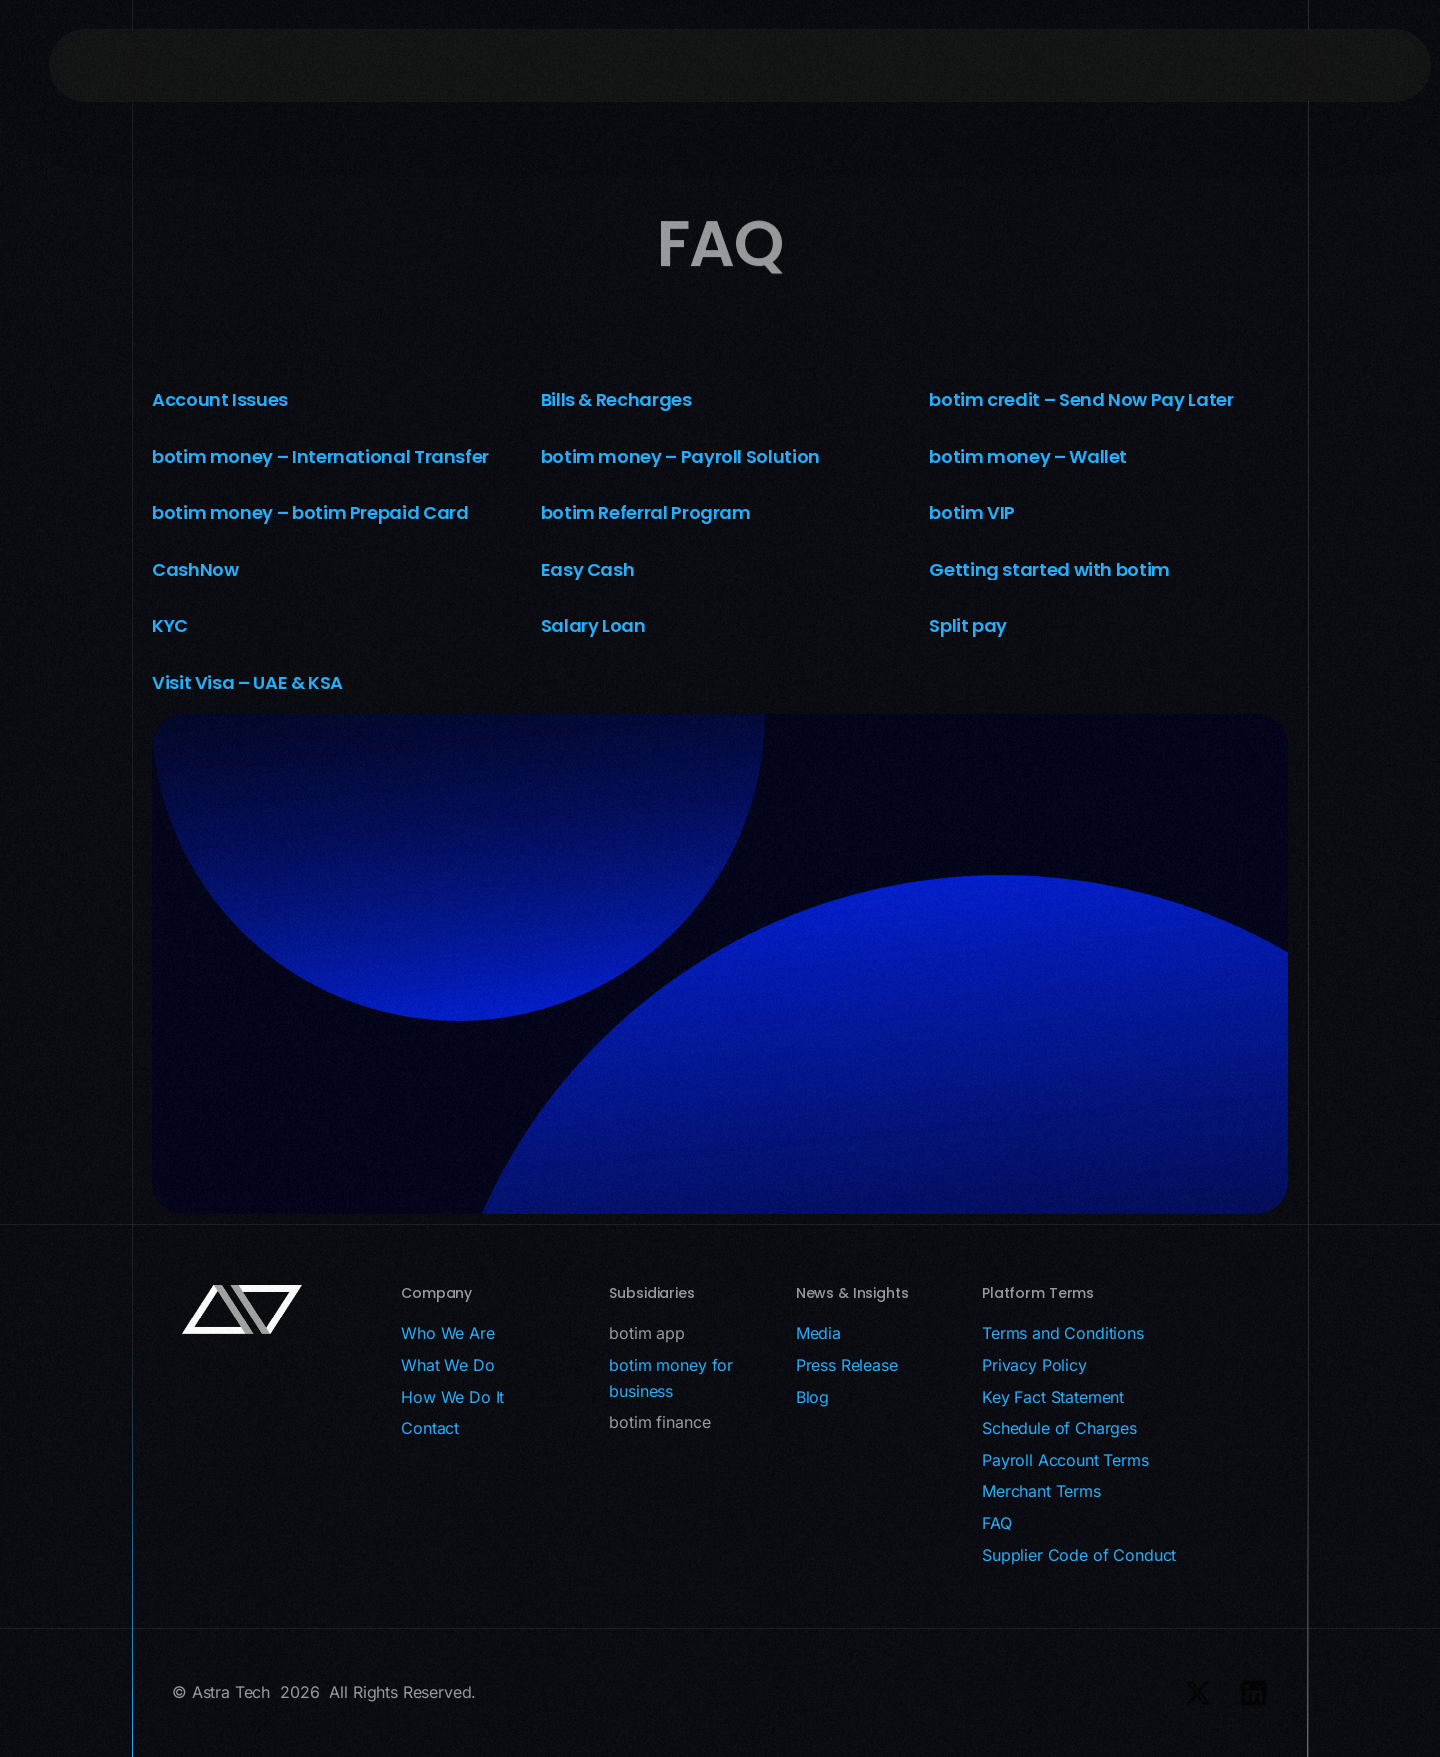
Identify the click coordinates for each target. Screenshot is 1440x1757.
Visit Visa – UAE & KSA (247, 682)
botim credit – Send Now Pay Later (1081, 399)
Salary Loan (593, 625)
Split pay (968, 625)
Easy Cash (588, 569)
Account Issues (220, 399)
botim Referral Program (646, 512)
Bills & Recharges (616, 399)
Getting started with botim (1049, 569)
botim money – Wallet (1028, 456)
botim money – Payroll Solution (680, 456)
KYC (170, 625)
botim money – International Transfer (320, 456)
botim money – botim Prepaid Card (310, 512)
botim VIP (972, 512)
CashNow (195, 569)
